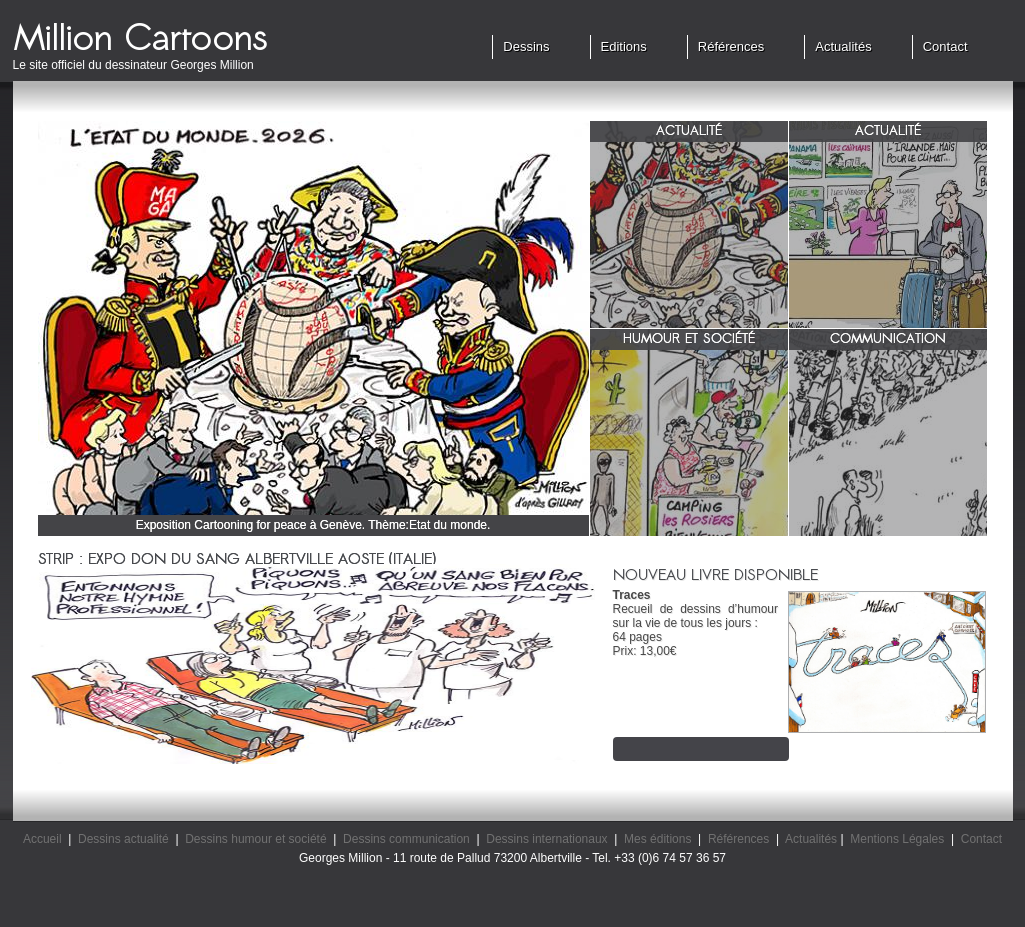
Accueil (42, 839)
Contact (945, 46)
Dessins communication (406, 839)
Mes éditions (657, 839)
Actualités (843, 46)
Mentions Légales (897, 839)
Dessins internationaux (546, 839)
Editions (624, 46)
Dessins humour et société (255, 839)
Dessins (526, 46)
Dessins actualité (123, 839)
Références (731, 46)
